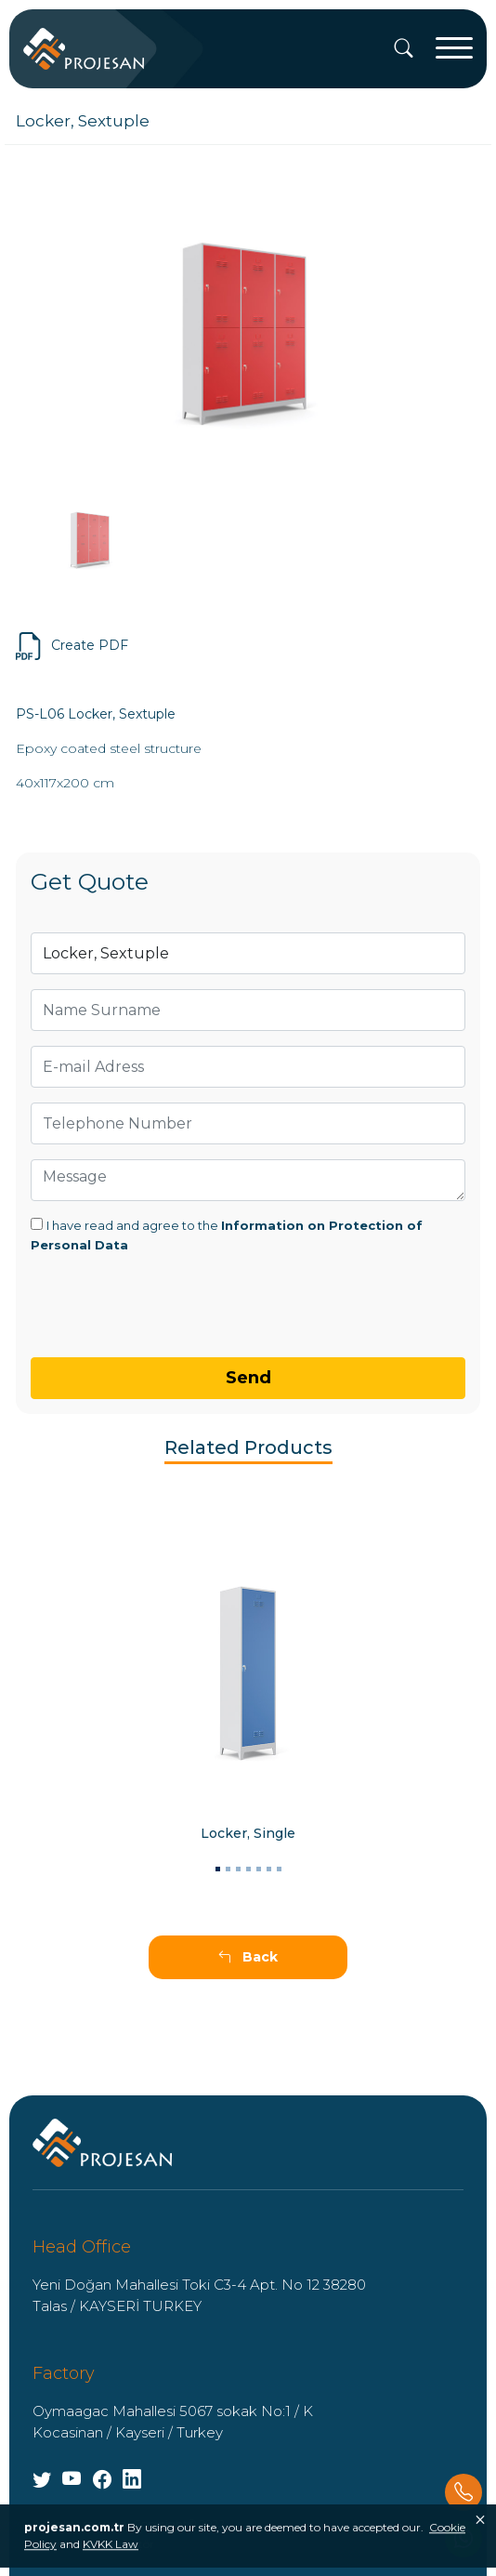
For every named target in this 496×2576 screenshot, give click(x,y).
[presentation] (115, 1292)
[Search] (404, 50)
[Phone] (463, 2492)
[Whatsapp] (463, 2538)
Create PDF (72, 646)
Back (248, 1957)
